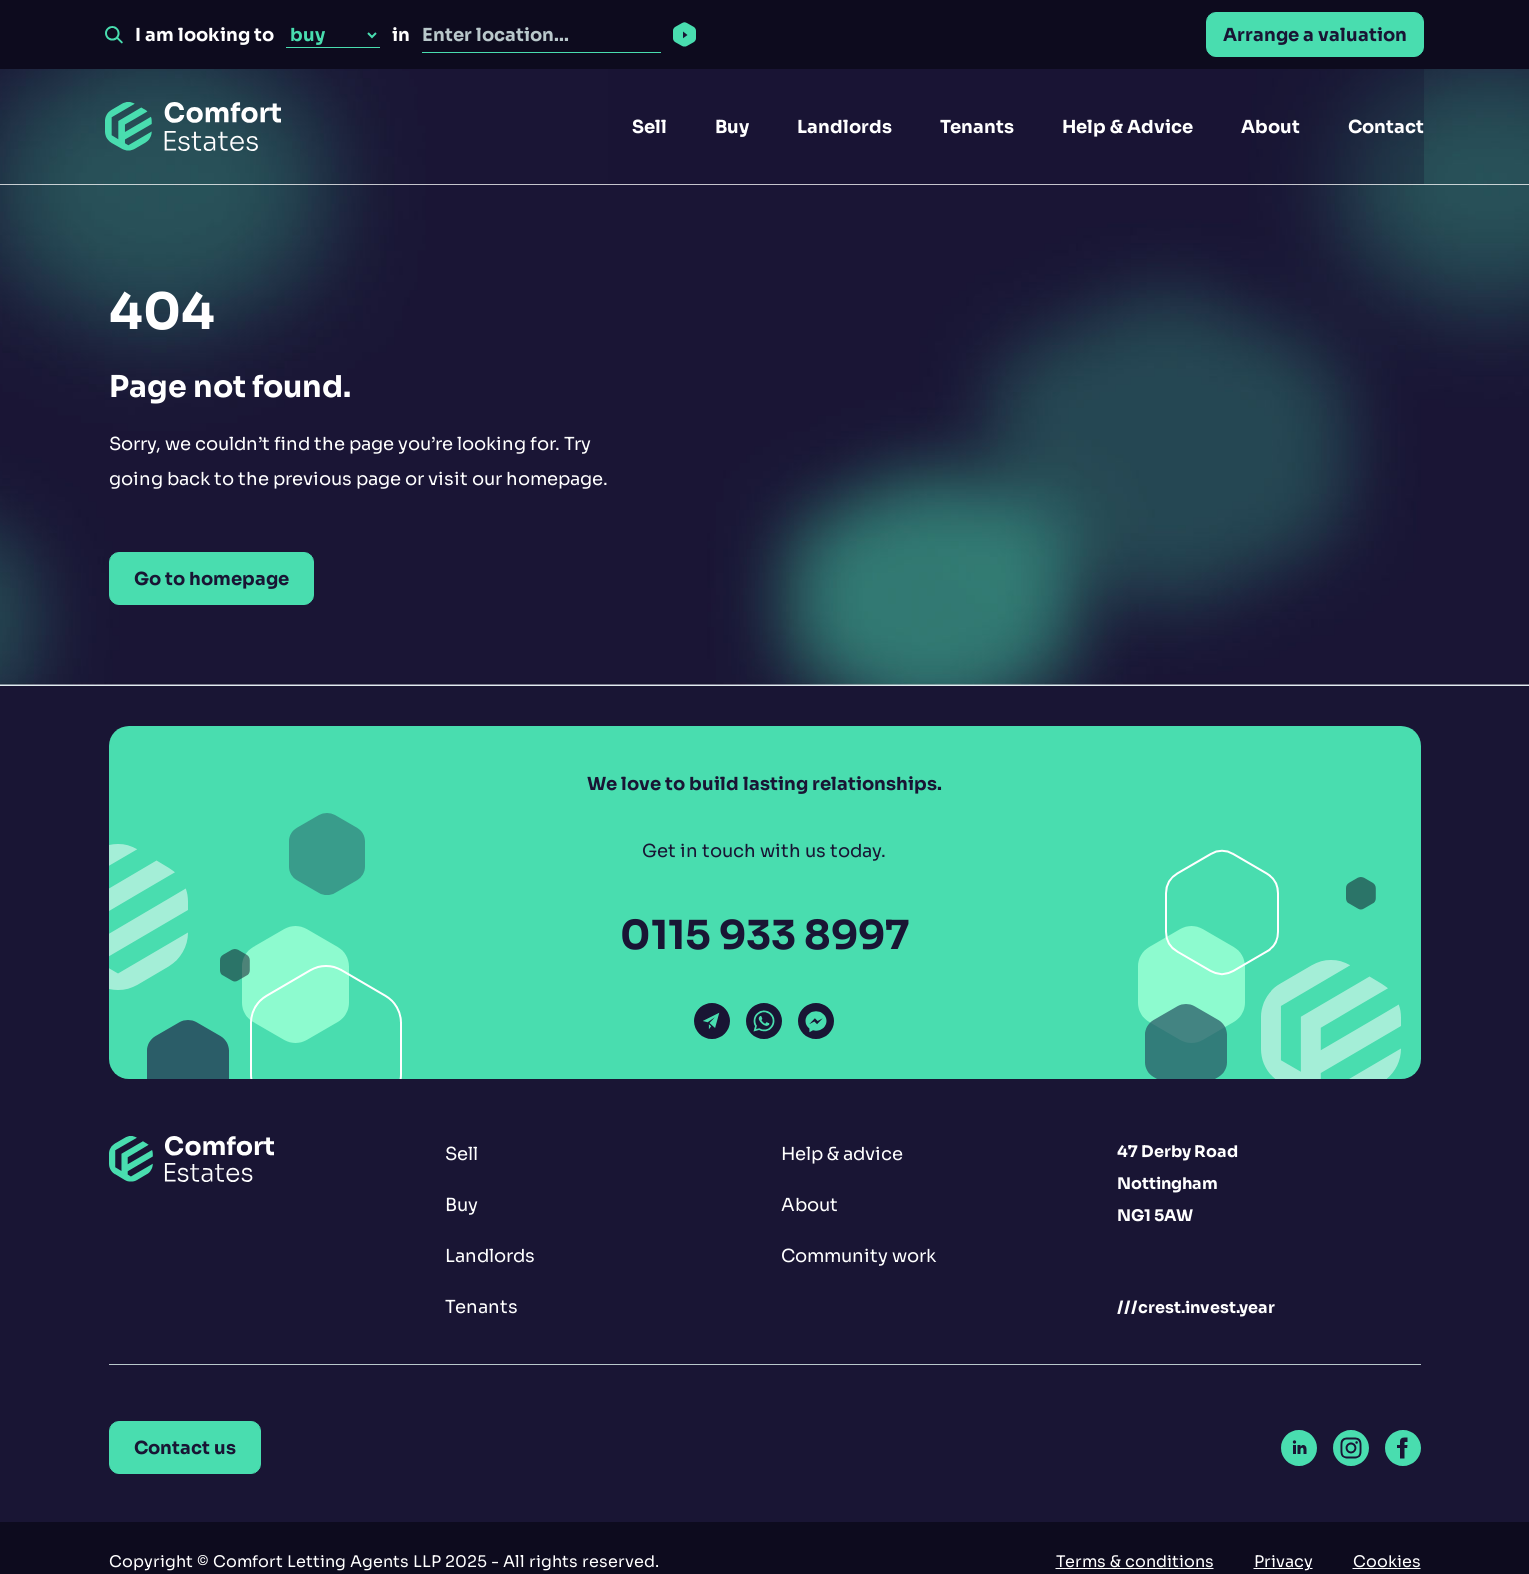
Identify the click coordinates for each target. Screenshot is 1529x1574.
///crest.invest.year (1196, 1307)
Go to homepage (211, 578)
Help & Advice (1127, 126)
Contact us (185, 1447)
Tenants (977, 126)
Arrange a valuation (1315, 34)
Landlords (844, 126)
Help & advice (842, 1153)
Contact (1386, 126)
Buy (732, 126)
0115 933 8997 (764, 935)
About (1270, 126)
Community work (858, 1255)
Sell (649, 126)
